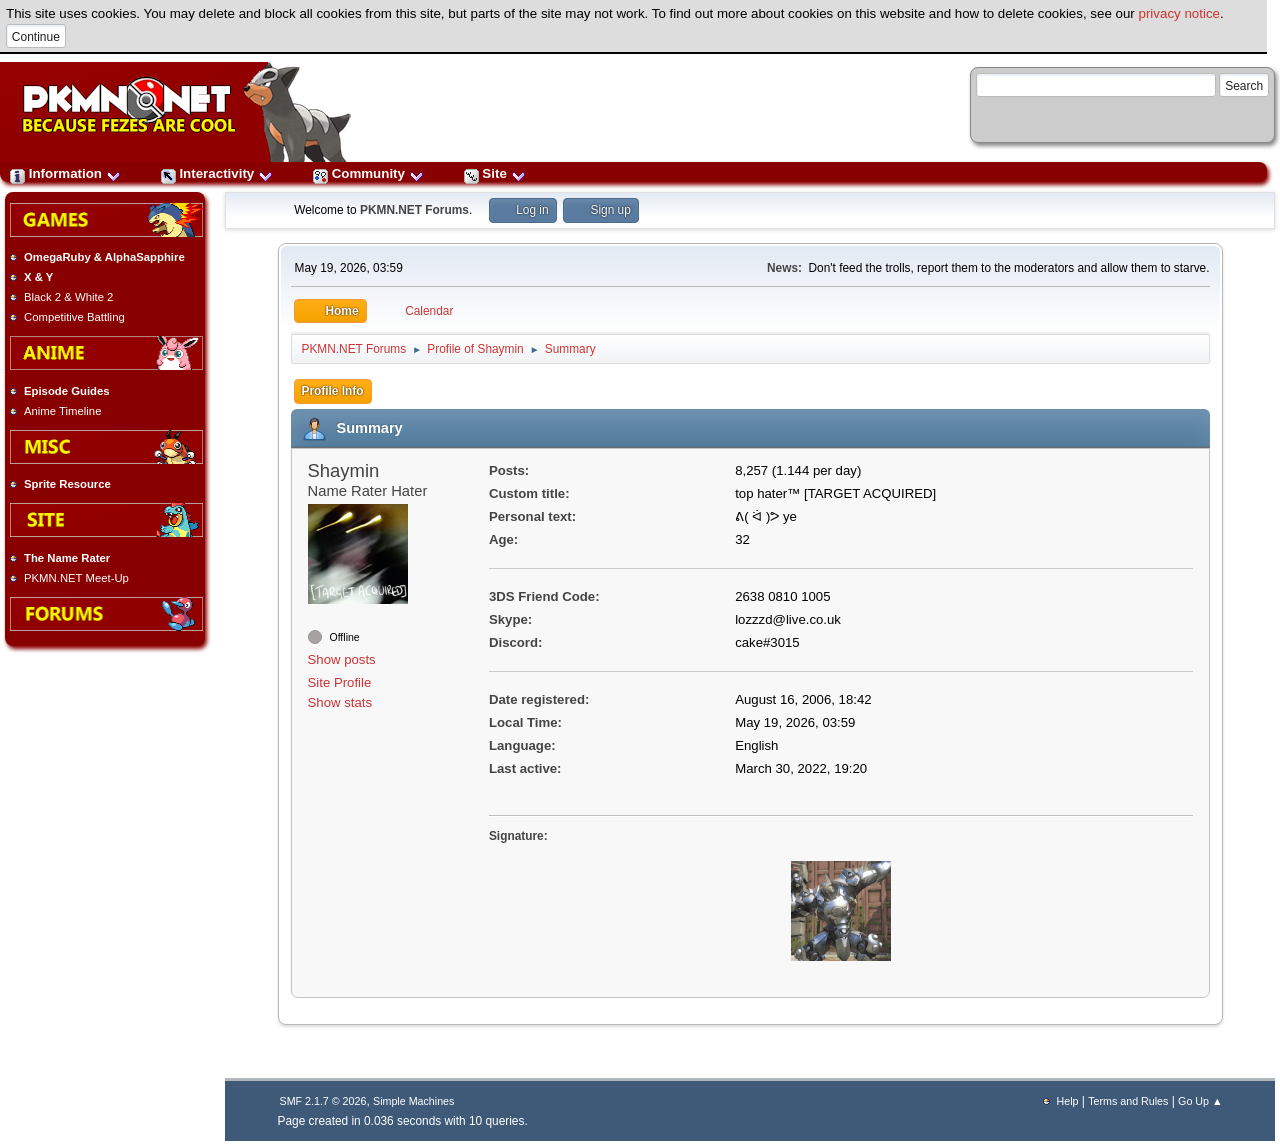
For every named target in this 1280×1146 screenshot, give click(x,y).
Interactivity (217, 173)
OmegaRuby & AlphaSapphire (104, 257)
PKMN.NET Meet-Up (76, 578)
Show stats (340, 702)
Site (495, 173)
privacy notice (1180, 13)
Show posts (342, 659)
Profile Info (333, 391)
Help (1068, 1101)
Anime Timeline (62, 411)
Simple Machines (413, 1101)
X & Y (38, 277)
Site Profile (340, 682)
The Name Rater (67, 558)
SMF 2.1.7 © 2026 (323, 1101)
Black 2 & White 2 (68, 297)
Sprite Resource (67, 484)
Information (65, 173)
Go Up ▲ (1200, 1101)
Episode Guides (67, 391)
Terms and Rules (1128, 1101)
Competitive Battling (74, 317)
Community (368, 173)
